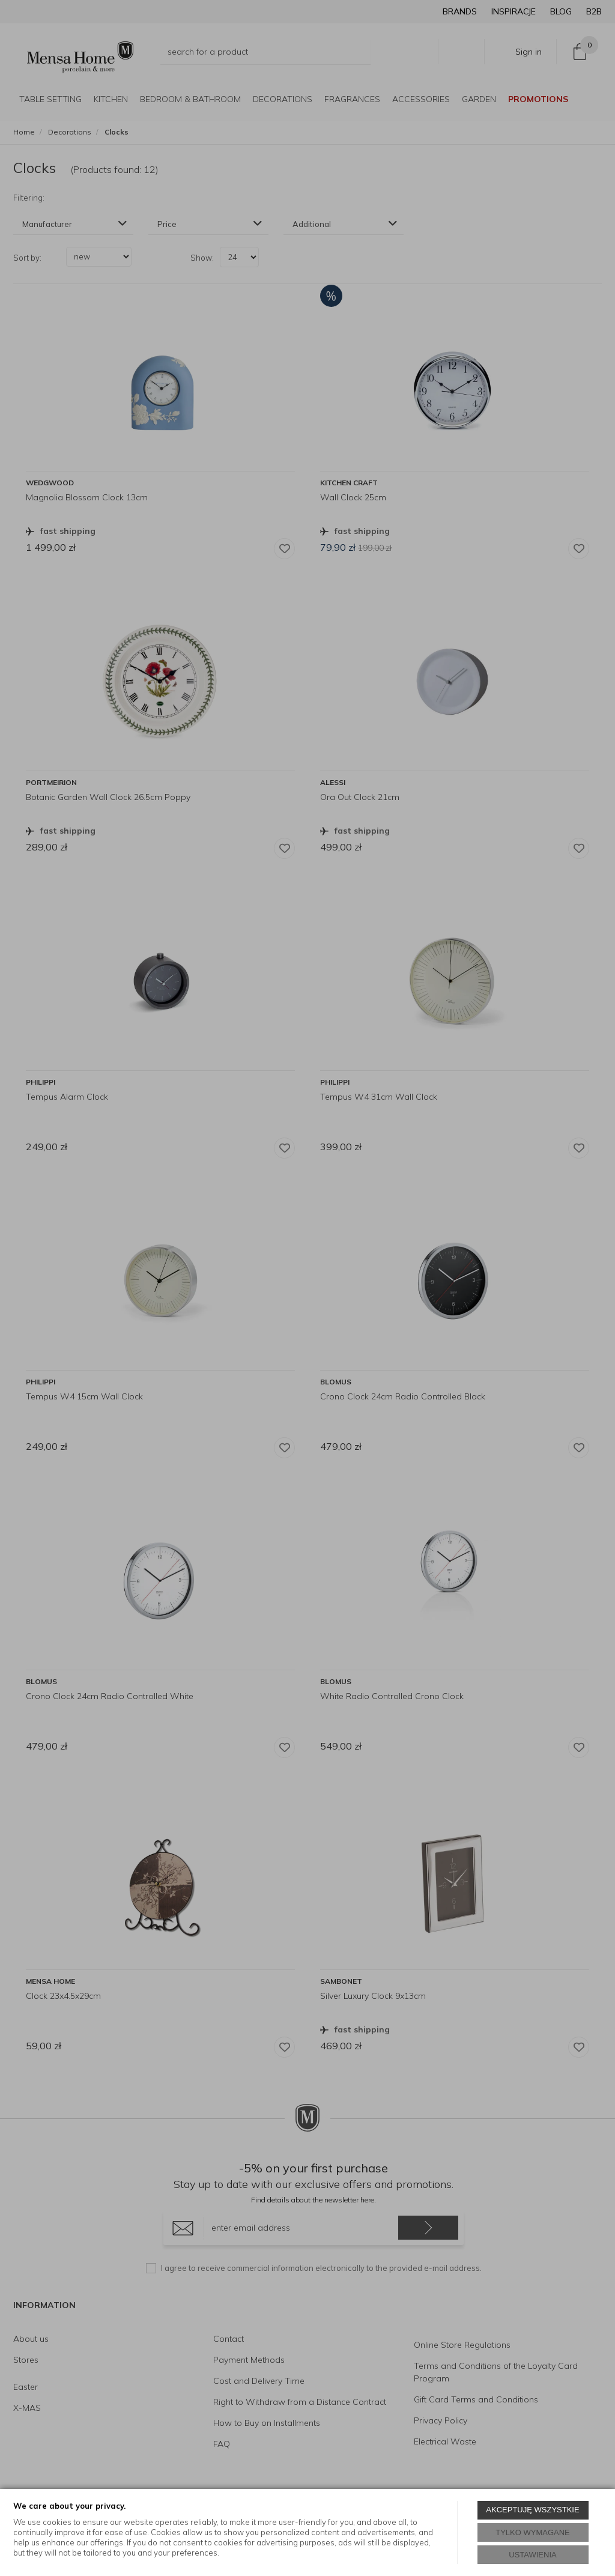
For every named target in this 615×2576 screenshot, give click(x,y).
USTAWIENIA (532, 2554)
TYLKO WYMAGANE (532, 2532)
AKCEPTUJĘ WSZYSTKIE (532, 2509)
